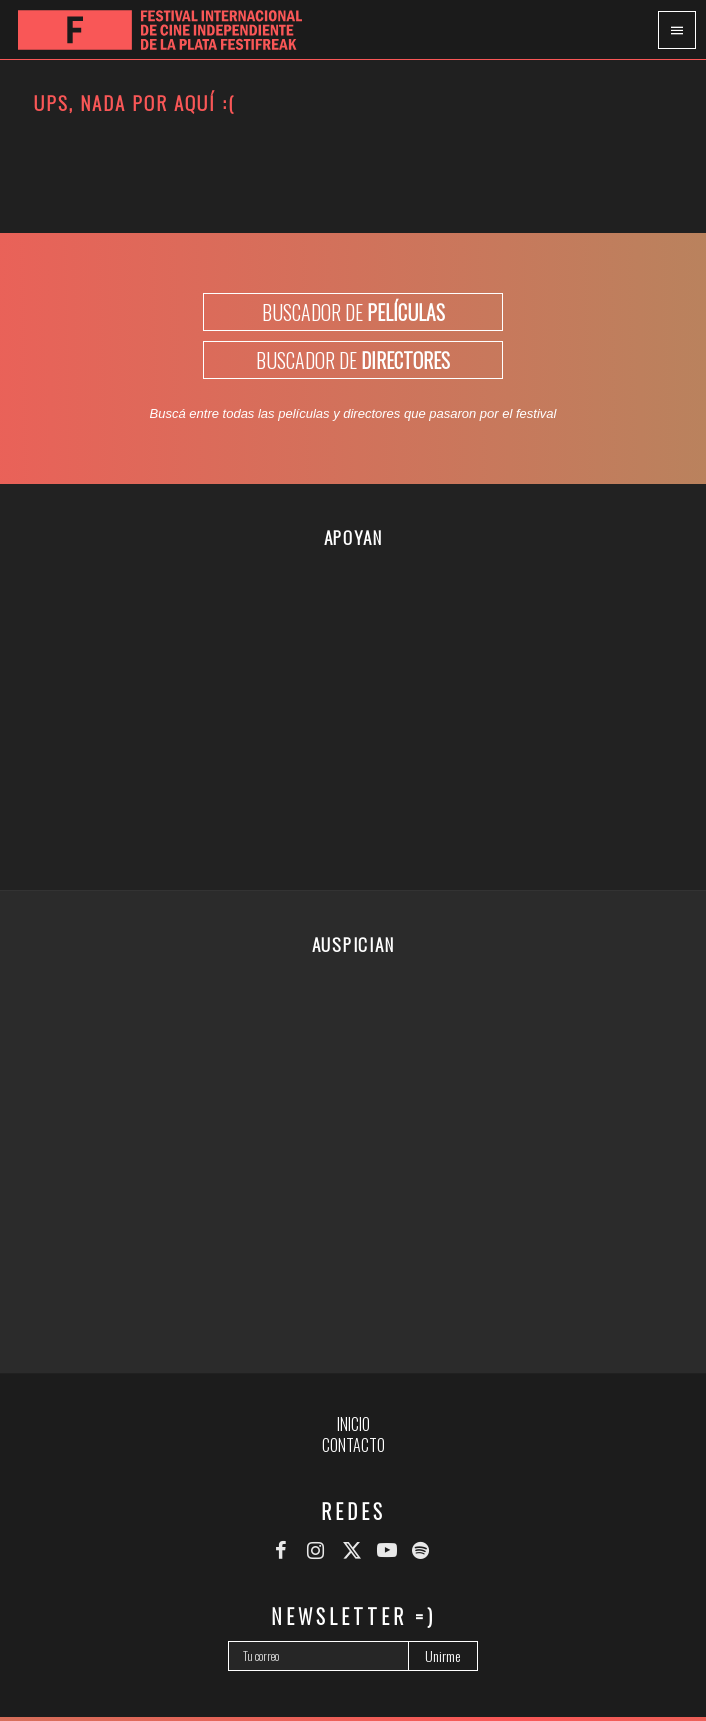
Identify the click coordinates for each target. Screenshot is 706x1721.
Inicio (353, 1424)
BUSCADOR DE (353, 312)
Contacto (353, 1445)
